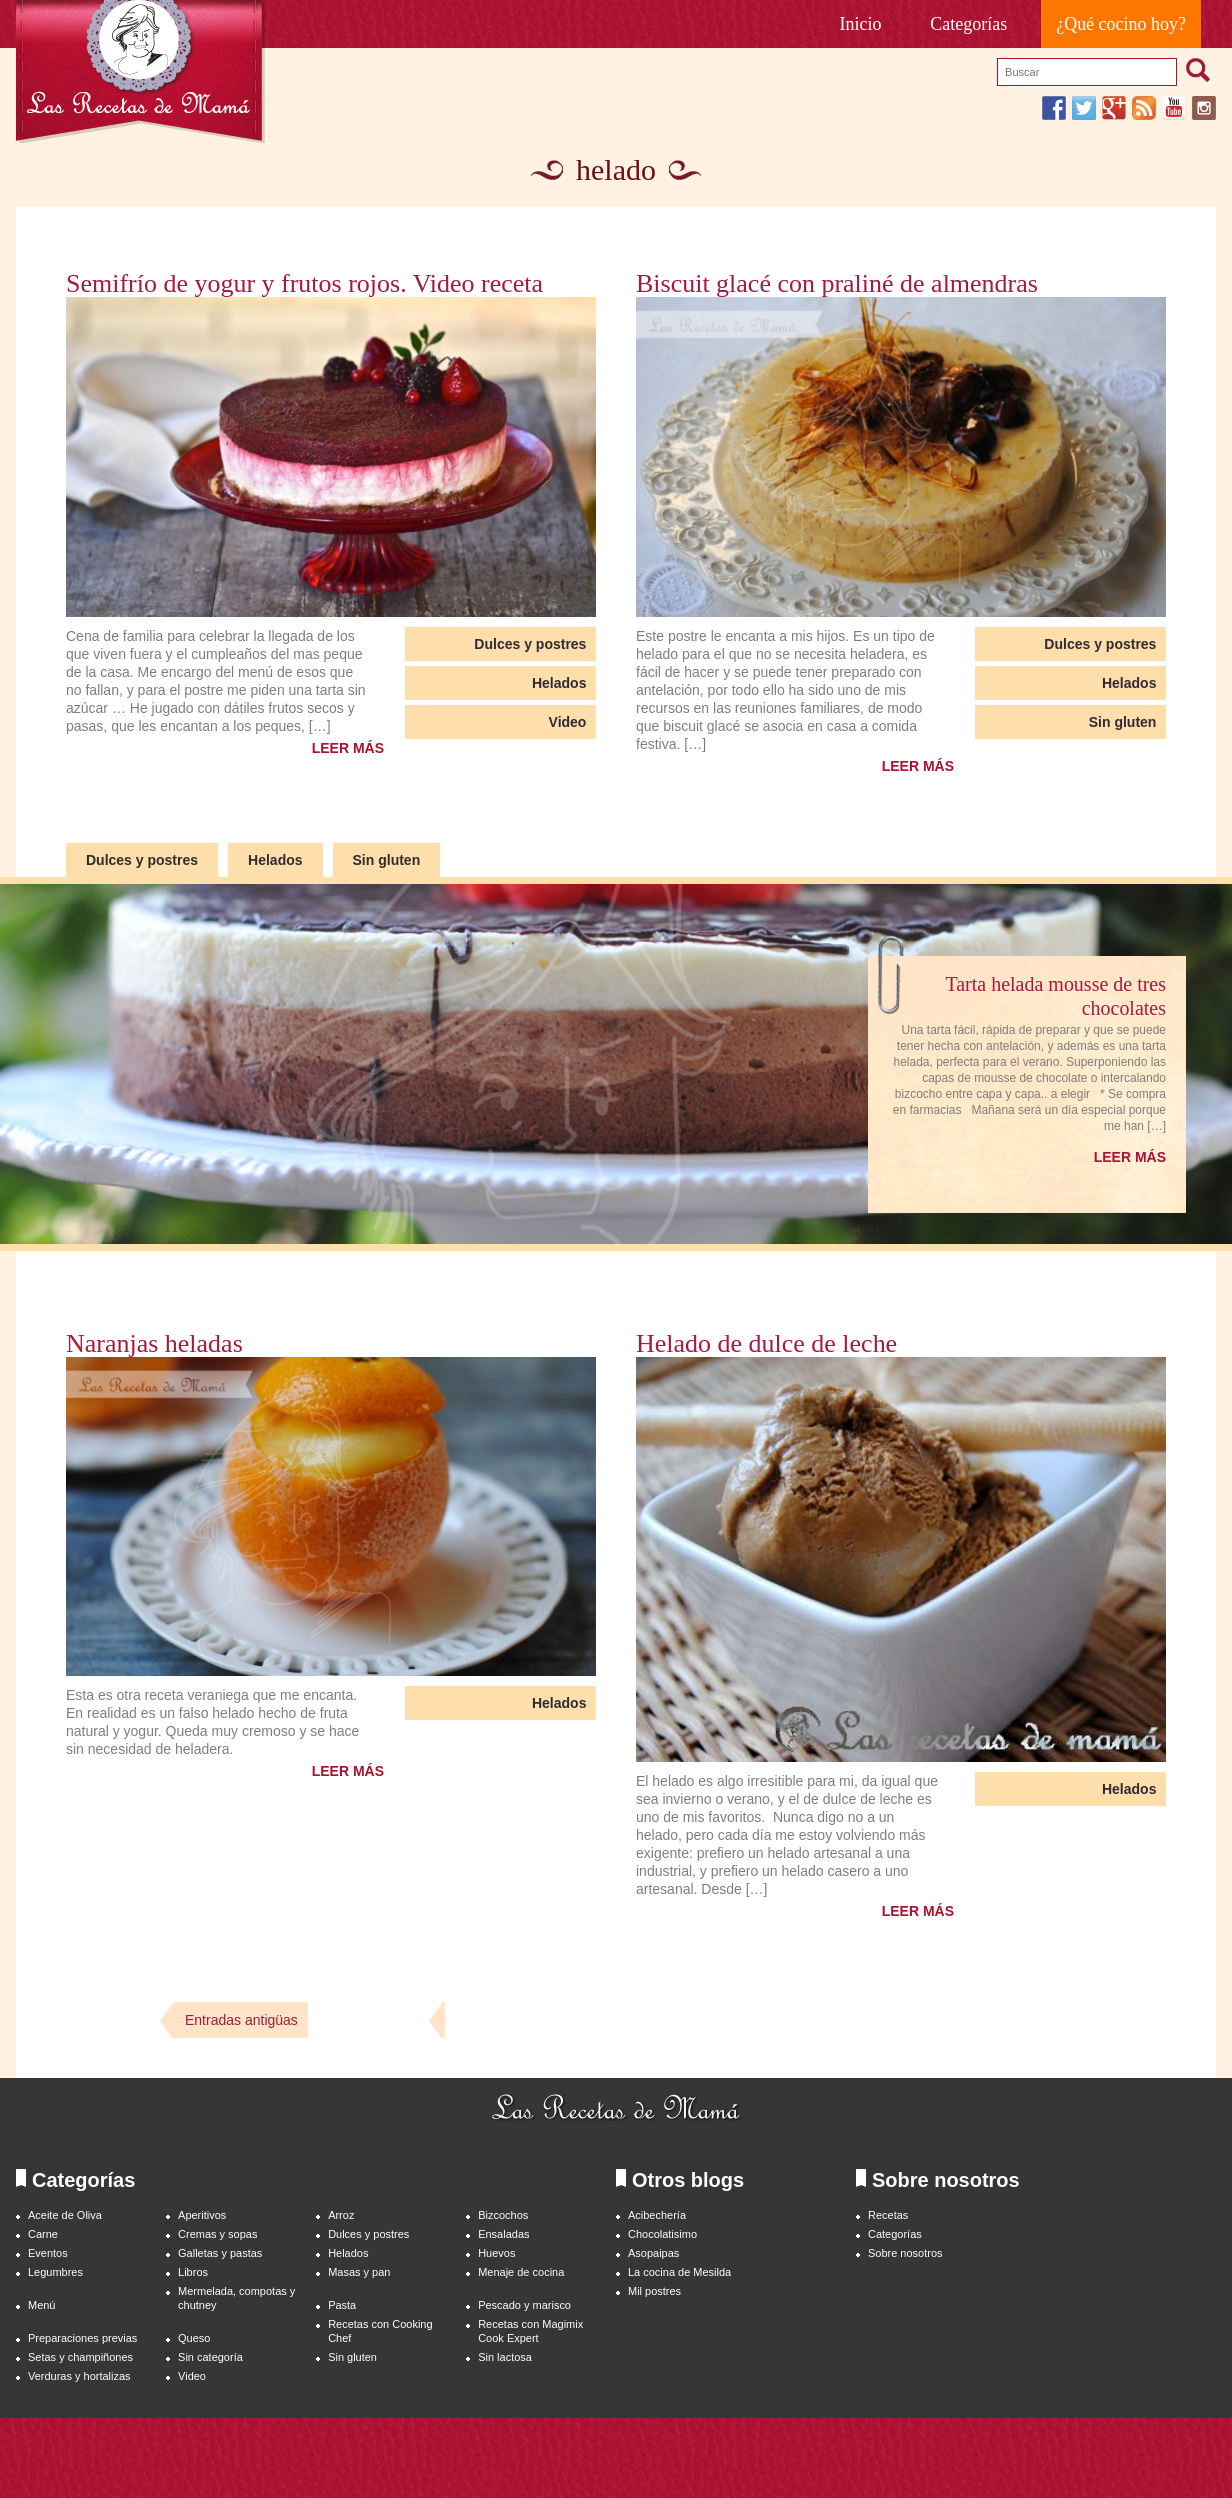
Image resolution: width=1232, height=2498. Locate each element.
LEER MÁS (348, 748)
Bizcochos (503, 2215)
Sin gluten (1123, 722)
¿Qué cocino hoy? (1121, 24)
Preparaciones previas (82, 2338)
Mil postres (654, 2291)
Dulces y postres (530, 644)
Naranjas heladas (154, 1344)
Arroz (341, 2215)
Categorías (968, 24)
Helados (559, 683)
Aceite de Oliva (65, 2215)
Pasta (342, 2305)
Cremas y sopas (217, 2234)
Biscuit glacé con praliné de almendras (837, 284)
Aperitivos (202, 2215)
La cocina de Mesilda (679, 2272)
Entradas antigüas (241, 2020)
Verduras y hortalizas (79, 2376)
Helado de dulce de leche (766, 1344)
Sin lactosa (505, 2357)
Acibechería (657, 2215)
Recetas (888, 2215)
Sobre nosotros (905, 2253)
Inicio (861, 24)
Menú (41, 2305)
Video (568, 722)
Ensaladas (503, 2234)
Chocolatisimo (662, 2234)
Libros (193, 2272)
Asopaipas (653, 2253)
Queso (194, 2338)
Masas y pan (359, 2272)
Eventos (48, 2253)
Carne (43, 2234)
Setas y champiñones (80, 2357)
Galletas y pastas (220, 2253)
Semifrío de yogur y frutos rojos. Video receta (304, 284)
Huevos (496, 2253)
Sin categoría (210, 2357)
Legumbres (55, 2272)
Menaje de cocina (521, 2272)
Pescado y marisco (524, 2305)
